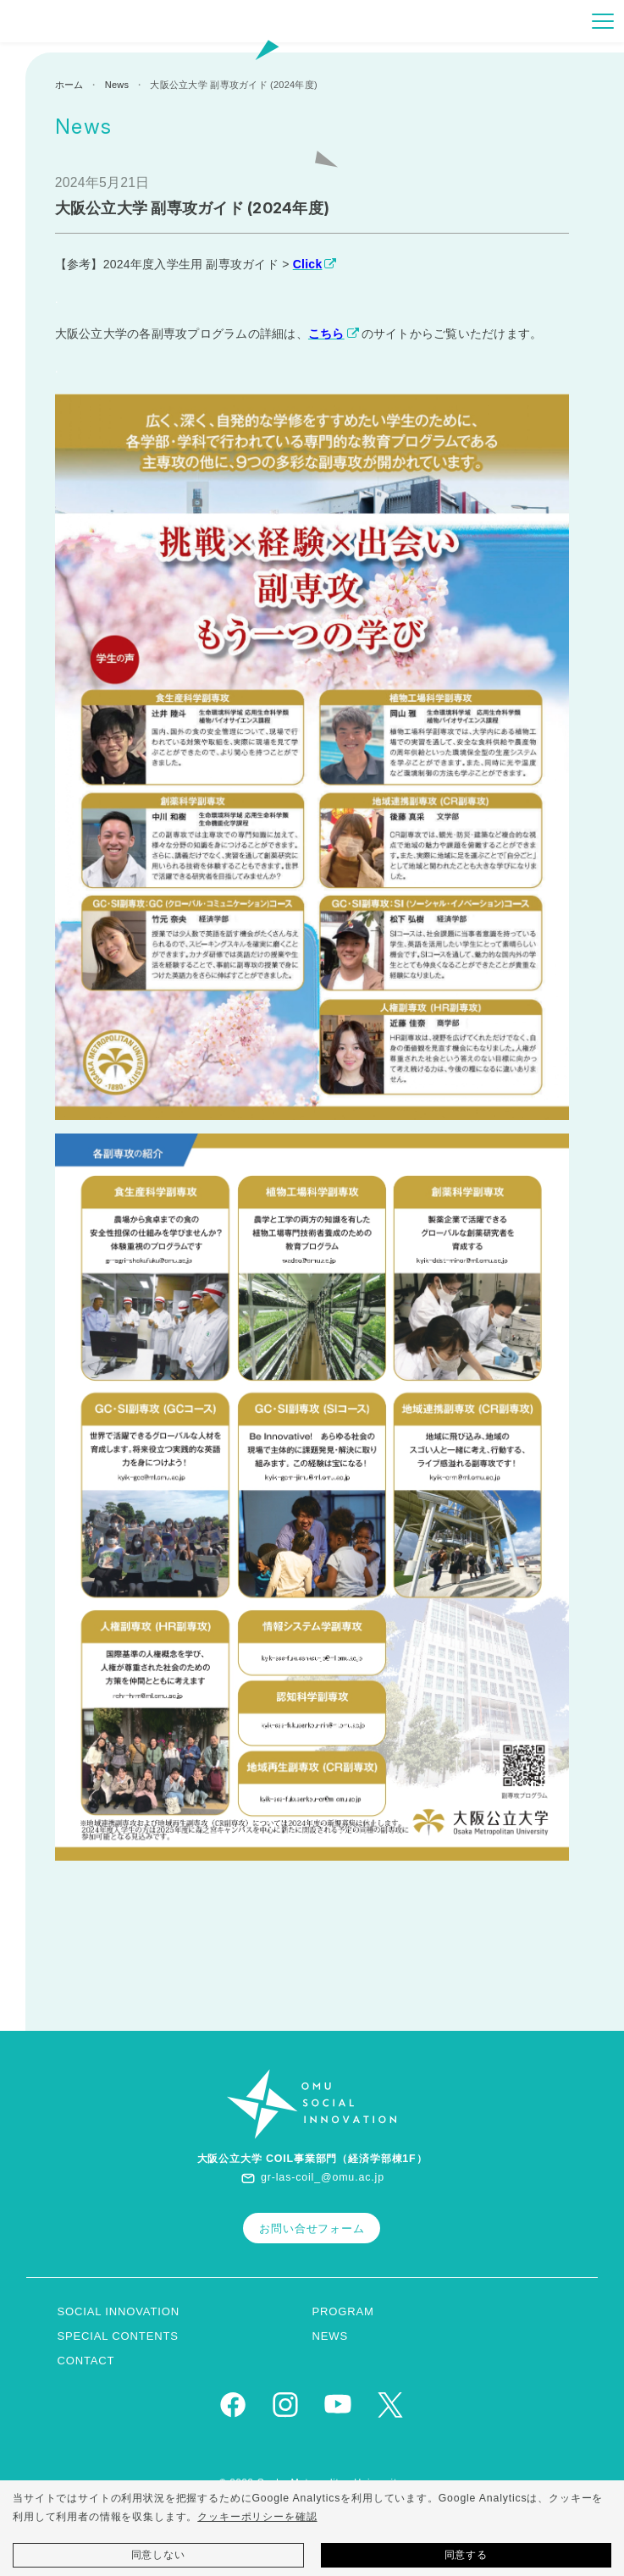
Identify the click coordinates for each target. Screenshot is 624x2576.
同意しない (158, 2555)
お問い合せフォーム (312, 2228)
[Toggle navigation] (603, 21)
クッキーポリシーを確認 (257, 2517)
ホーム (69, 85)
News (117, 85)
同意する (466, 2555)
